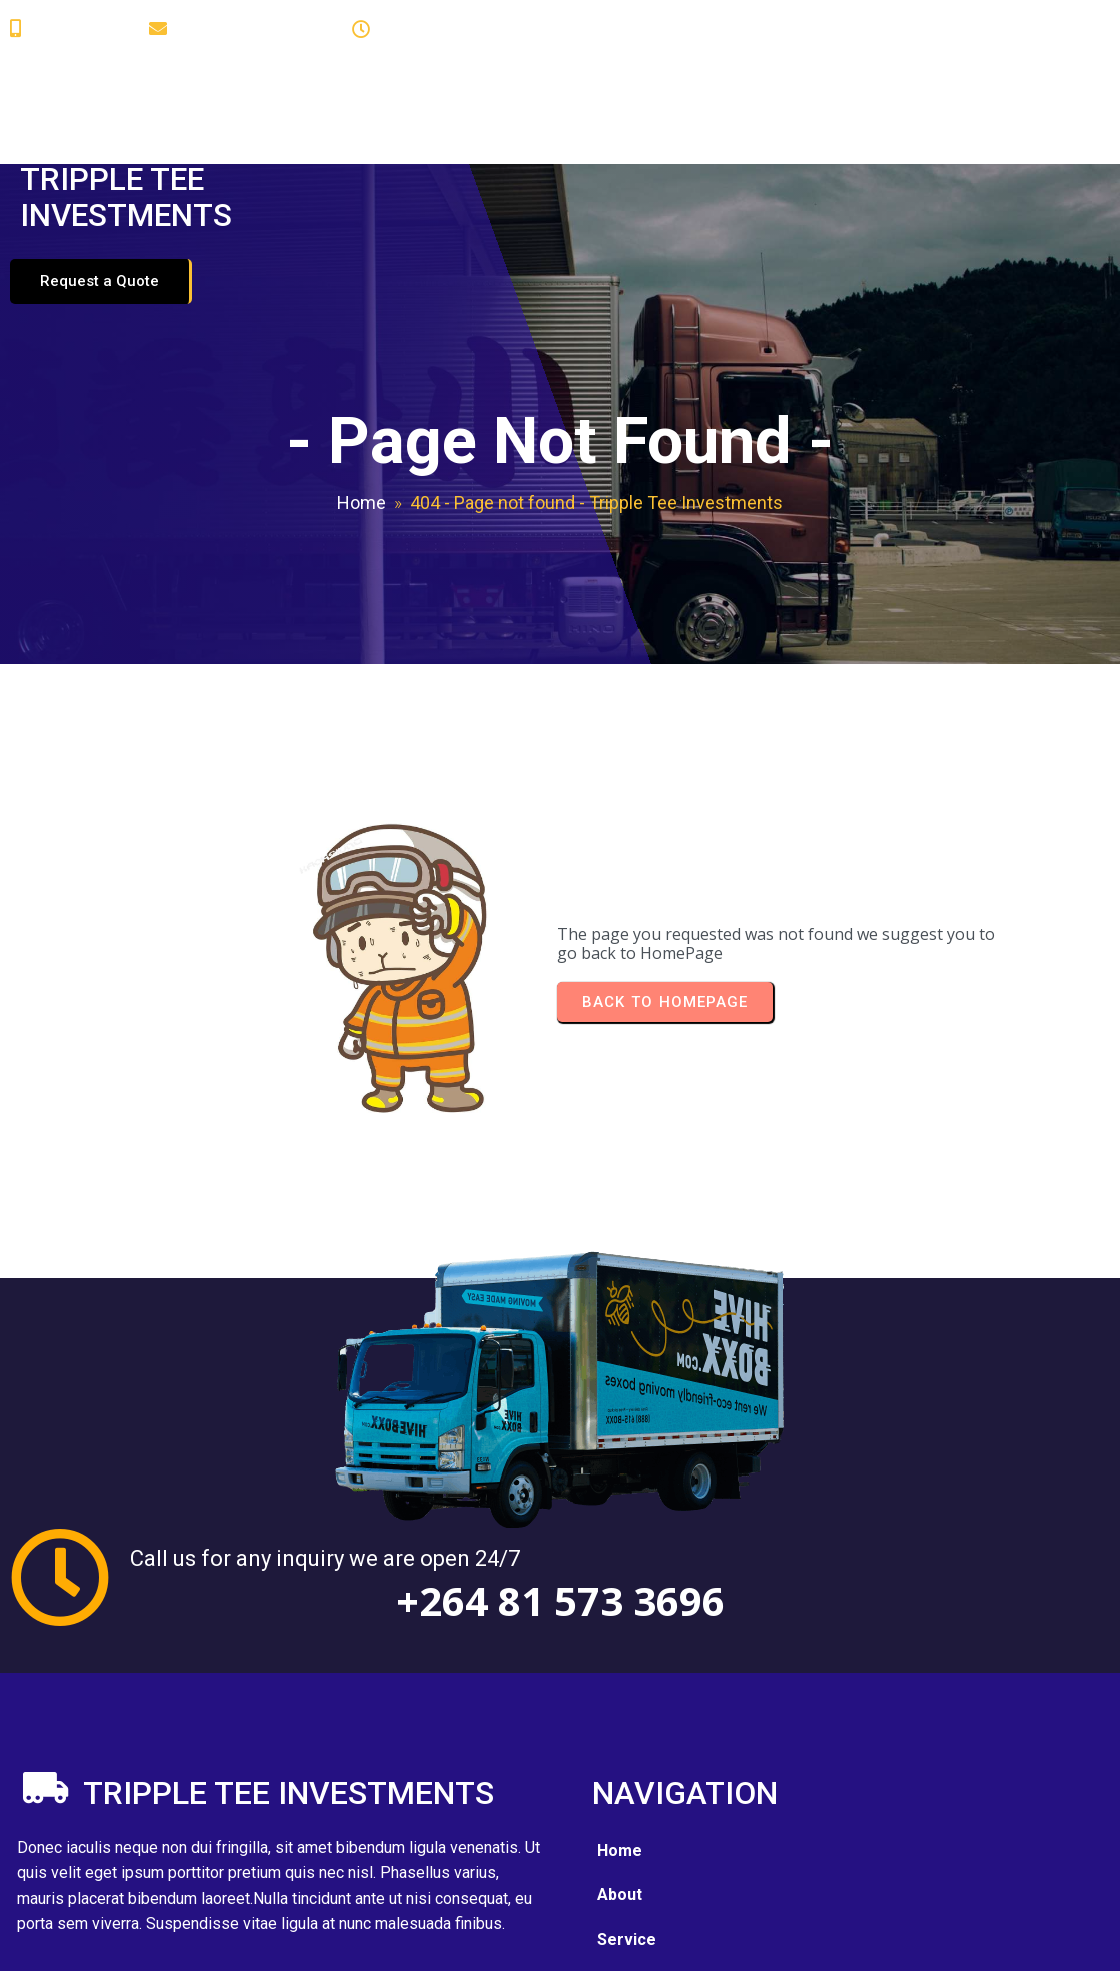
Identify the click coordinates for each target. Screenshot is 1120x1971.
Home (361, 440)
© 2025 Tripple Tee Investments (151, 1940)
